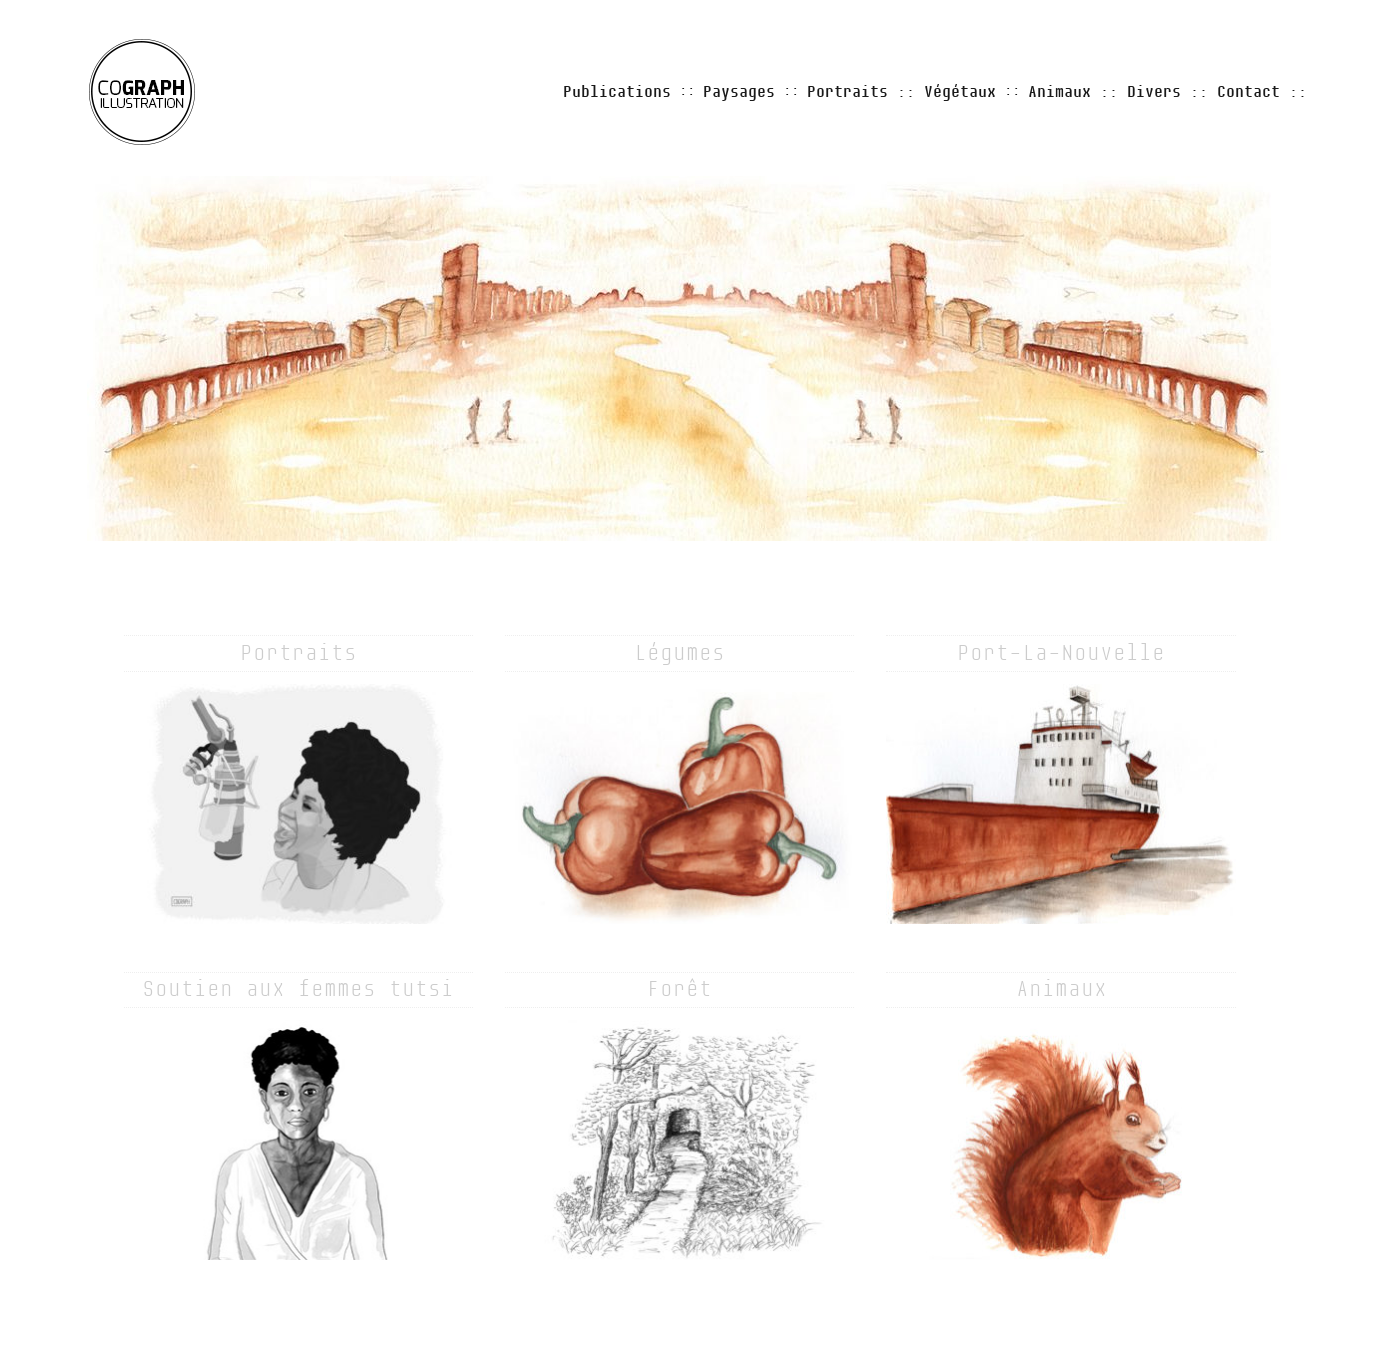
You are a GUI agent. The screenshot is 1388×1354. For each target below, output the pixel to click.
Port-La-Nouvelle (1061, 653)
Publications (617, 92)
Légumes (679, 653)
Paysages (739, 92)
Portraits (847, 92)
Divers (1154, 92)
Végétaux (960, 92)
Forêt (679, 989)
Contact (1248, 92)
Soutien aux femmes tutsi (298, 989)
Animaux (1059, 92)
